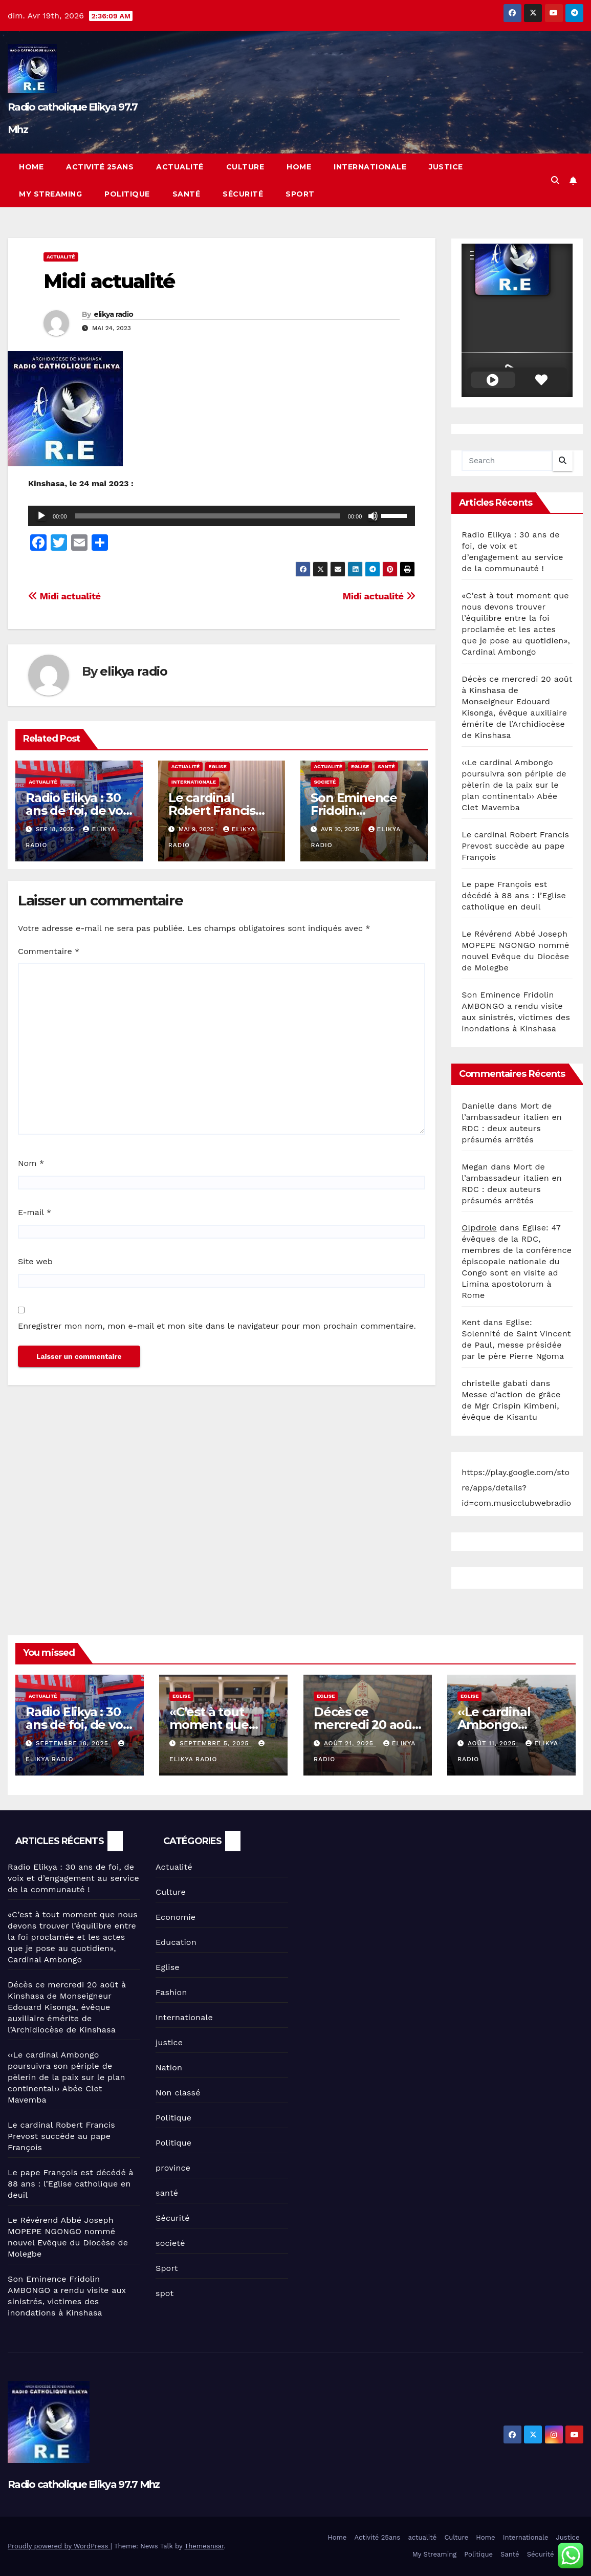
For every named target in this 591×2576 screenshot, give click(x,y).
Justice (446, 166)
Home (31, 166)
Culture (245, 166)
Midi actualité (108, 281)
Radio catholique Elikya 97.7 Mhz (84, 2484)
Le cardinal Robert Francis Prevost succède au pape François (515, 846)
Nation (169, 2067)
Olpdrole (479, 1227)
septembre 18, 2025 (73, 1743)
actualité (180, 166)
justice (169, 2042)
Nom (31, 1163)
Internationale (370, 166)
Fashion (171, 1992)
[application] (221, 516)
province (173, 2168)
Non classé (178, 2092)
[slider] (207, 515)
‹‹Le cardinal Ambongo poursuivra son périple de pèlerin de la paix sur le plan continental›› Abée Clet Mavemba (514, 784)
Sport (300, 194)
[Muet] (373, 516)
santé (386, 766)
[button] (555, 180)
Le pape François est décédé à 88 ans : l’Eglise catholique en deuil (514, 895)
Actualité (61, 256)
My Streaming (50, 194)
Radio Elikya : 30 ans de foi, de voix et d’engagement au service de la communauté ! (73, 1878)
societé (325, 782)
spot (164, 2293)
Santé (186, 194)
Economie (175, 1917)
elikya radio (114, 314)
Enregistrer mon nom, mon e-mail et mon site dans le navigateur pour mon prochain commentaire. (217, 1326)
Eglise (217, 766)
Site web (35, 1261)
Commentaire (48, 951)
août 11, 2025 (493, 1743)
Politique (127, 194)
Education (176, 1942)
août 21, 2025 (349, 1743)
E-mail (34, 1212)
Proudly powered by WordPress (59, 2546)
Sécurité (243, 194)
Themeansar (204, 2546)
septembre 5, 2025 (216, 1743)
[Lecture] (41, 516)
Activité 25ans (100, 166)
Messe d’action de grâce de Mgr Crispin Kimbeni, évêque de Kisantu (511, 1406)
